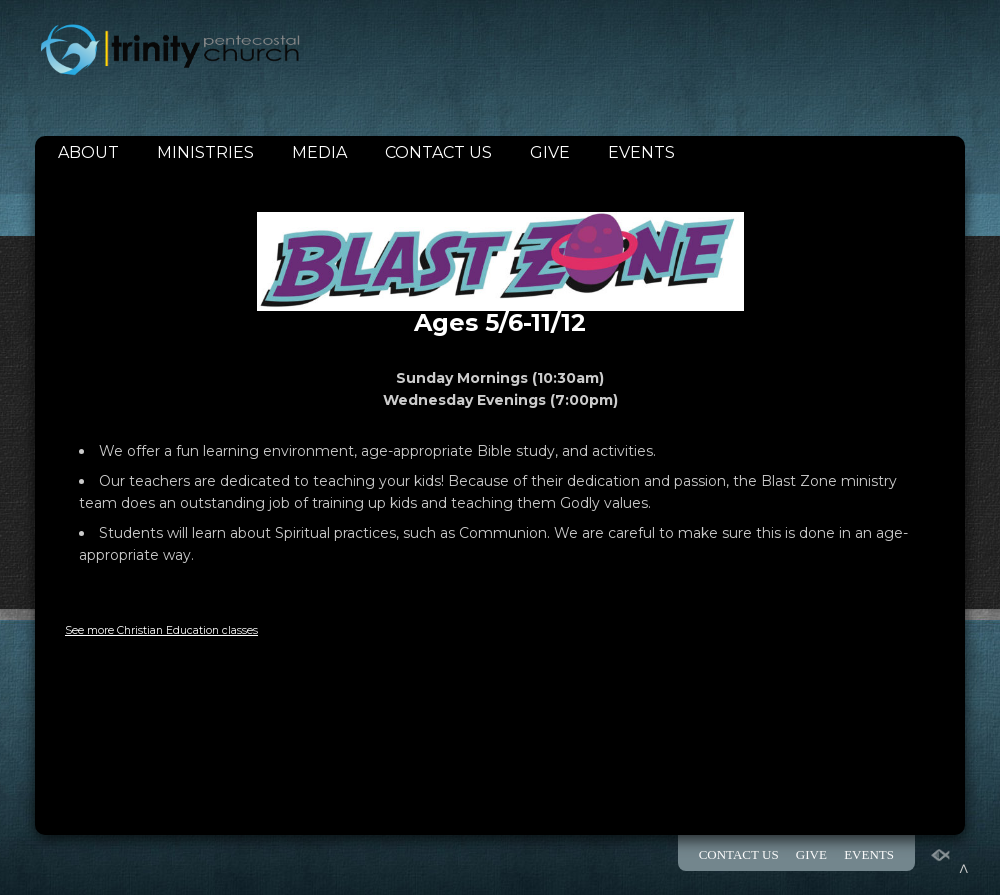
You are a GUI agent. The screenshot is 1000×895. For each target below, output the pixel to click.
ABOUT (88, 152)
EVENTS (641, 152)
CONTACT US (438, 152)
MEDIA (319, 152)
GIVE (550, 152)
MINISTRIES (205, 152)
